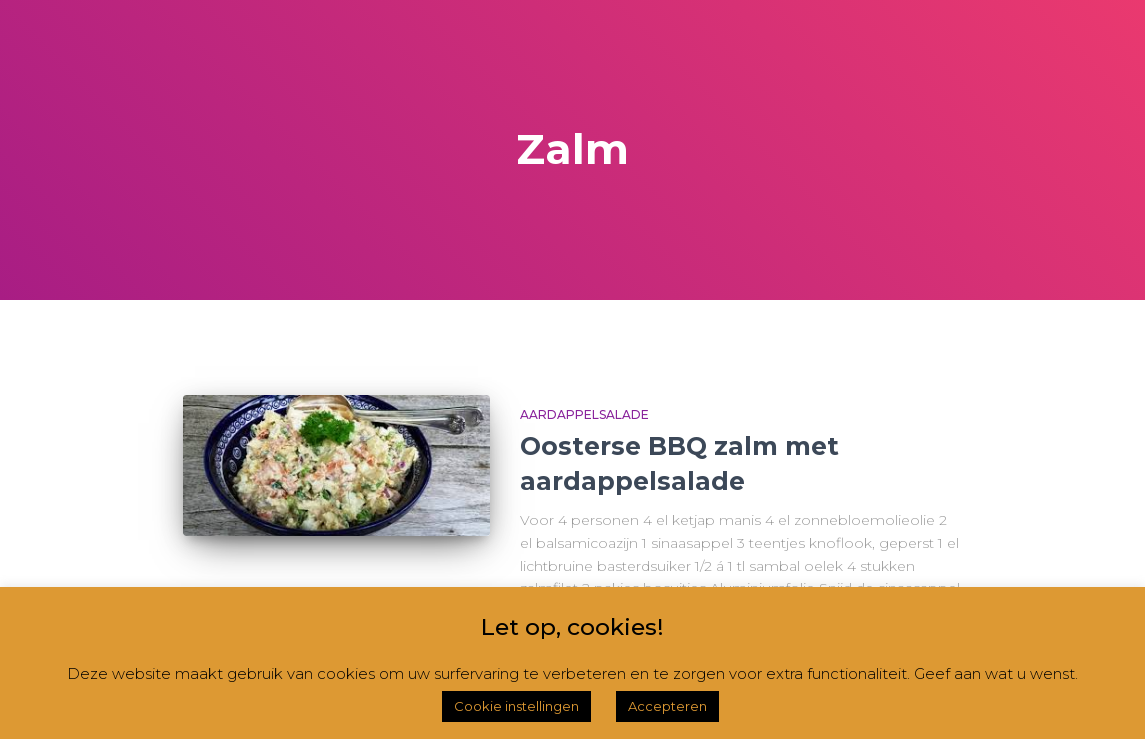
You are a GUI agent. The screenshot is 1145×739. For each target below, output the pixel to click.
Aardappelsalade (584, 414)
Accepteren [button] (667, 706)
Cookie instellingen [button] (516, 706)
